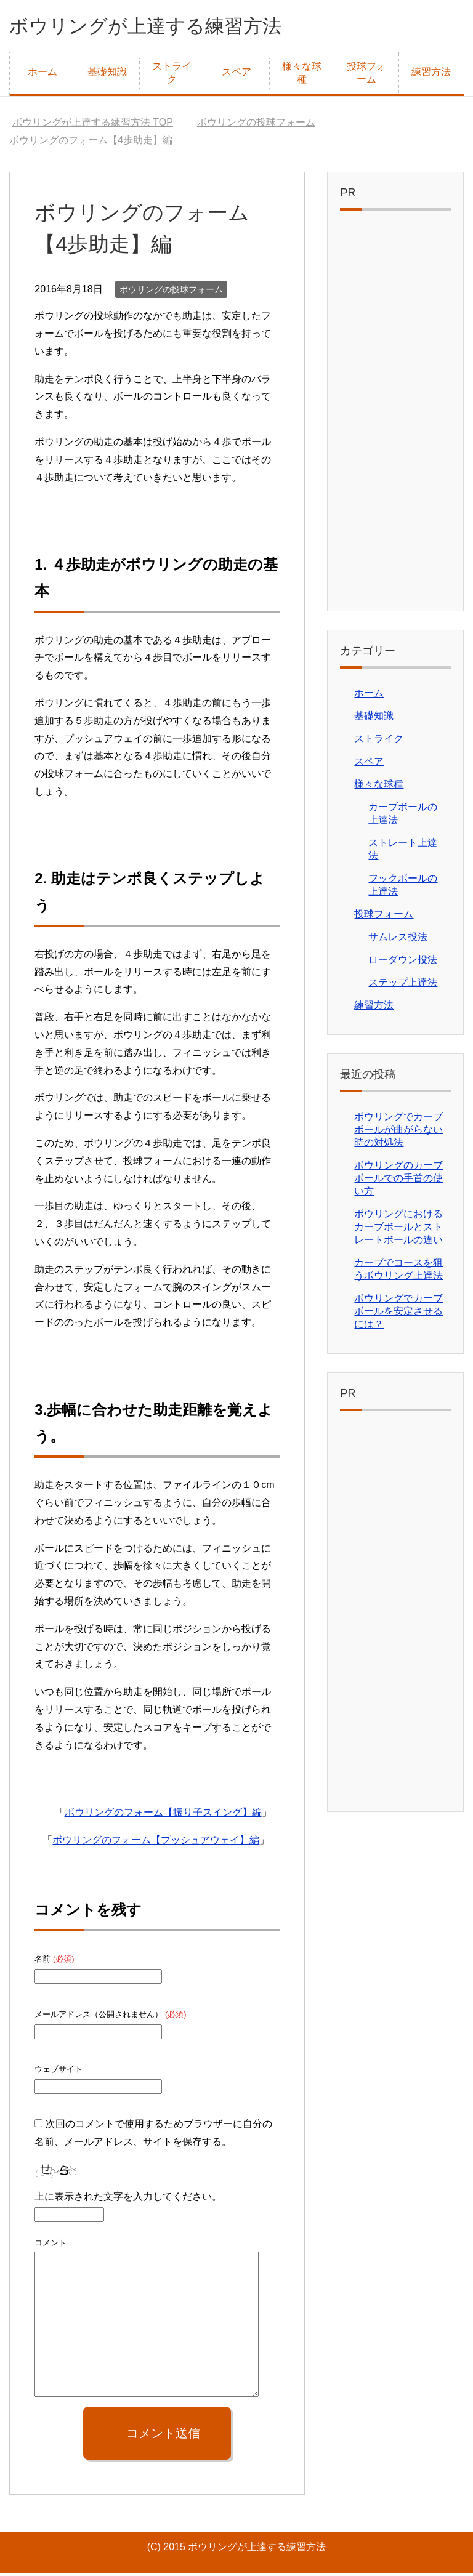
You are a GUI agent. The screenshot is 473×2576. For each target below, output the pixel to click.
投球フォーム (366, 75)
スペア (236, 75)
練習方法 (431, 75)
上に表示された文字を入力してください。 (128, 2199)
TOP (92, 125)
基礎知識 (107, 75)
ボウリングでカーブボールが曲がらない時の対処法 (398, 1132)
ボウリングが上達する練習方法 (167, 26)
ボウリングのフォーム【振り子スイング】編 (163, 1815)
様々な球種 (301, 75)
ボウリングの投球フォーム (171, 292)
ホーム (42, 75)
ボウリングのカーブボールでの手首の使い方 (398, 1181)
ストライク (172, 75)
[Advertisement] (395, 417)
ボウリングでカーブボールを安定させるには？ (398, 1314)
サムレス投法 (397, 940)
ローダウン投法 (402, 962)
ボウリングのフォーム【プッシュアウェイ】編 (155, 1843)
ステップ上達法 (402, 985)
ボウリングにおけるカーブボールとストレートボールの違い (398, 1230)
